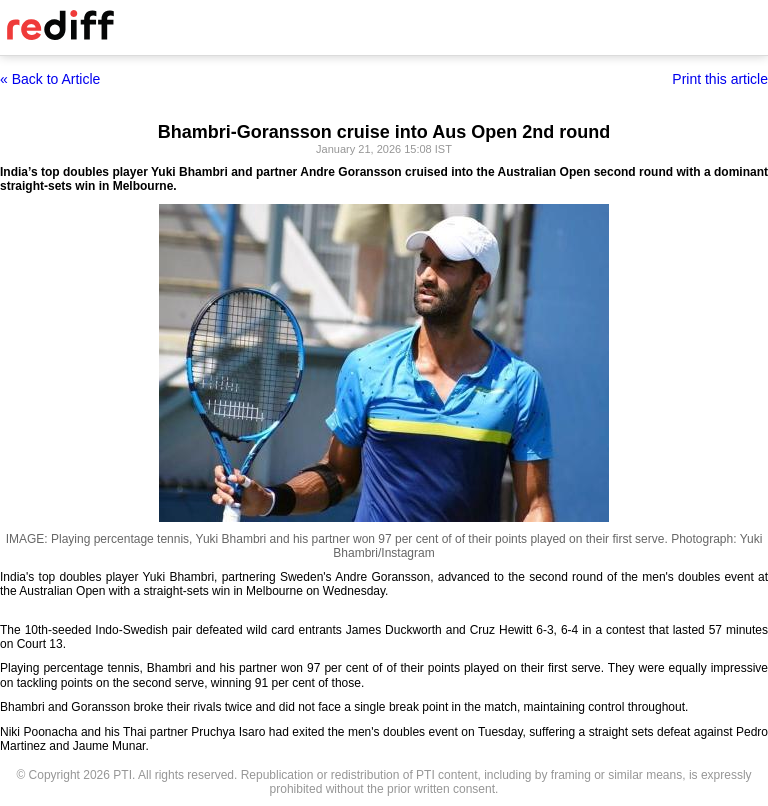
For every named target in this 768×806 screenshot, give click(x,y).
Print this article (720, 79)
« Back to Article (50, 79)
